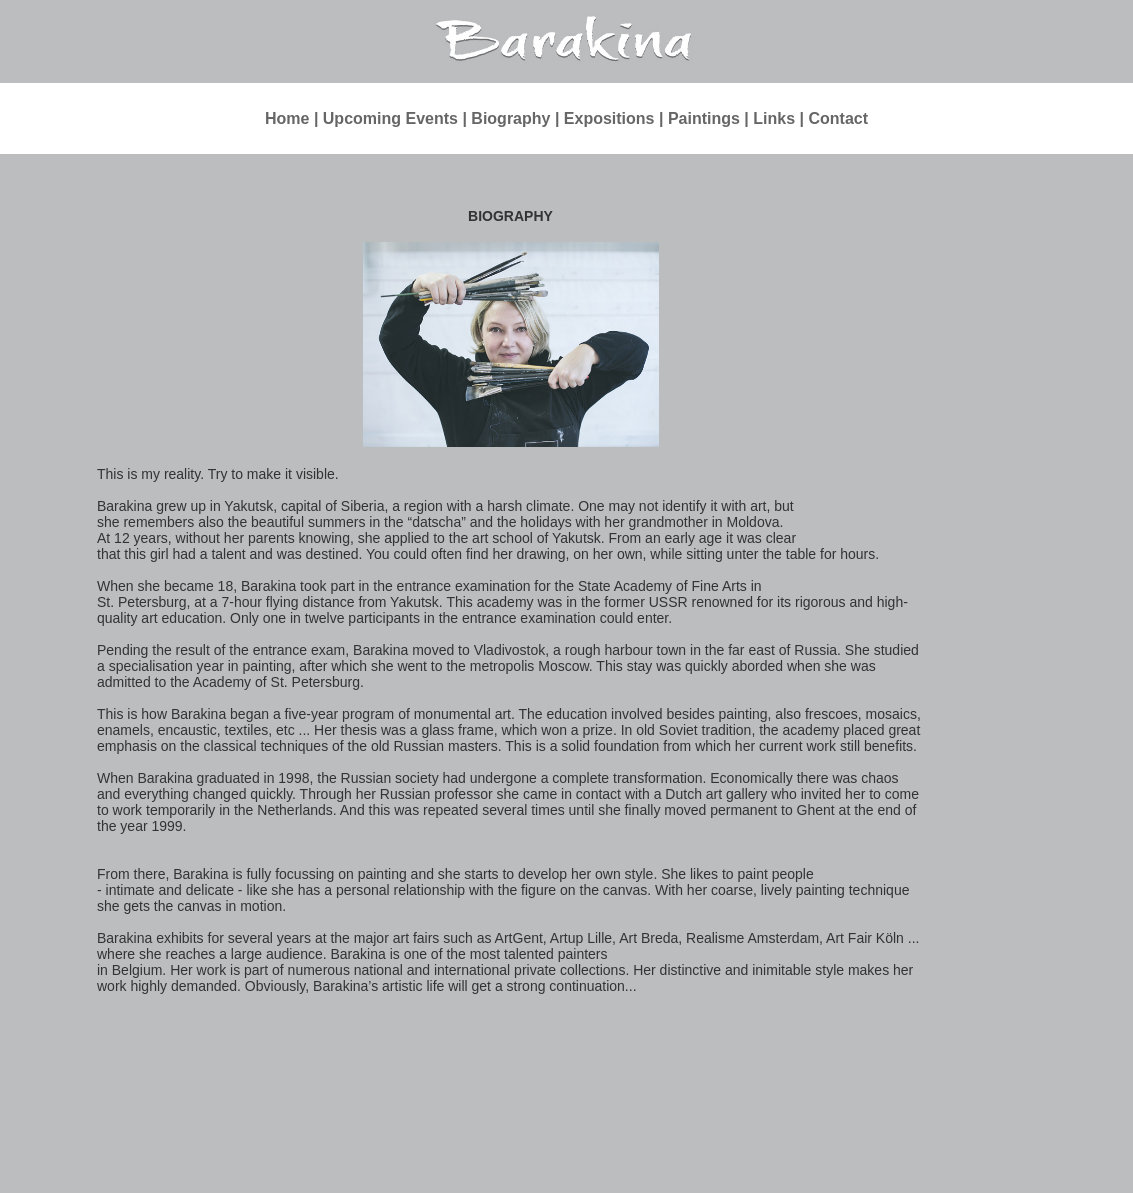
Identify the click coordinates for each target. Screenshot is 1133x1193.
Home (287, 118)
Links (774, 118)
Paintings (704, 118)
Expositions (609, 118)
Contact (838, 118)
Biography (510, 118)
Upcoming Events (390, 118)
